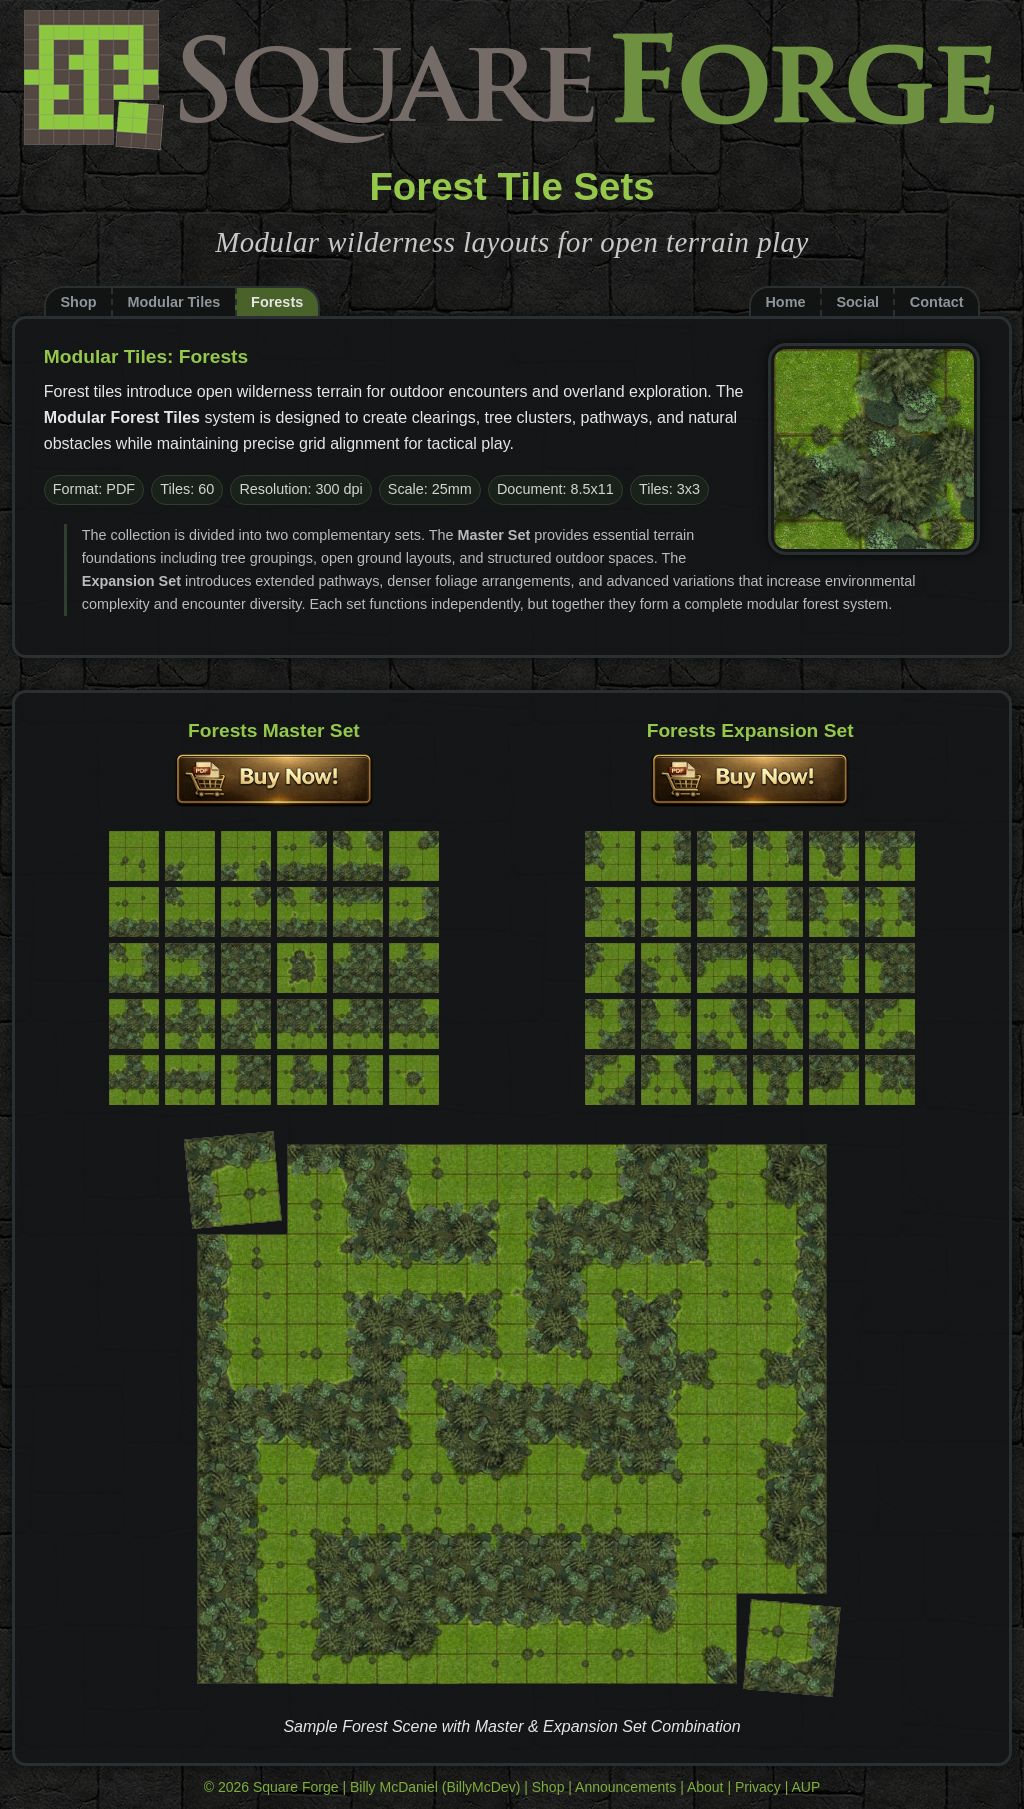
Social (857, 302)
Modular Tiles (173, 302)
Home (785, 302)
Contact (937, 302)
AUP (806, 1787)
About (705, 1787)
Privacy (758, 1787)
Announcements (625, 1787)
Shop (78, 302)
